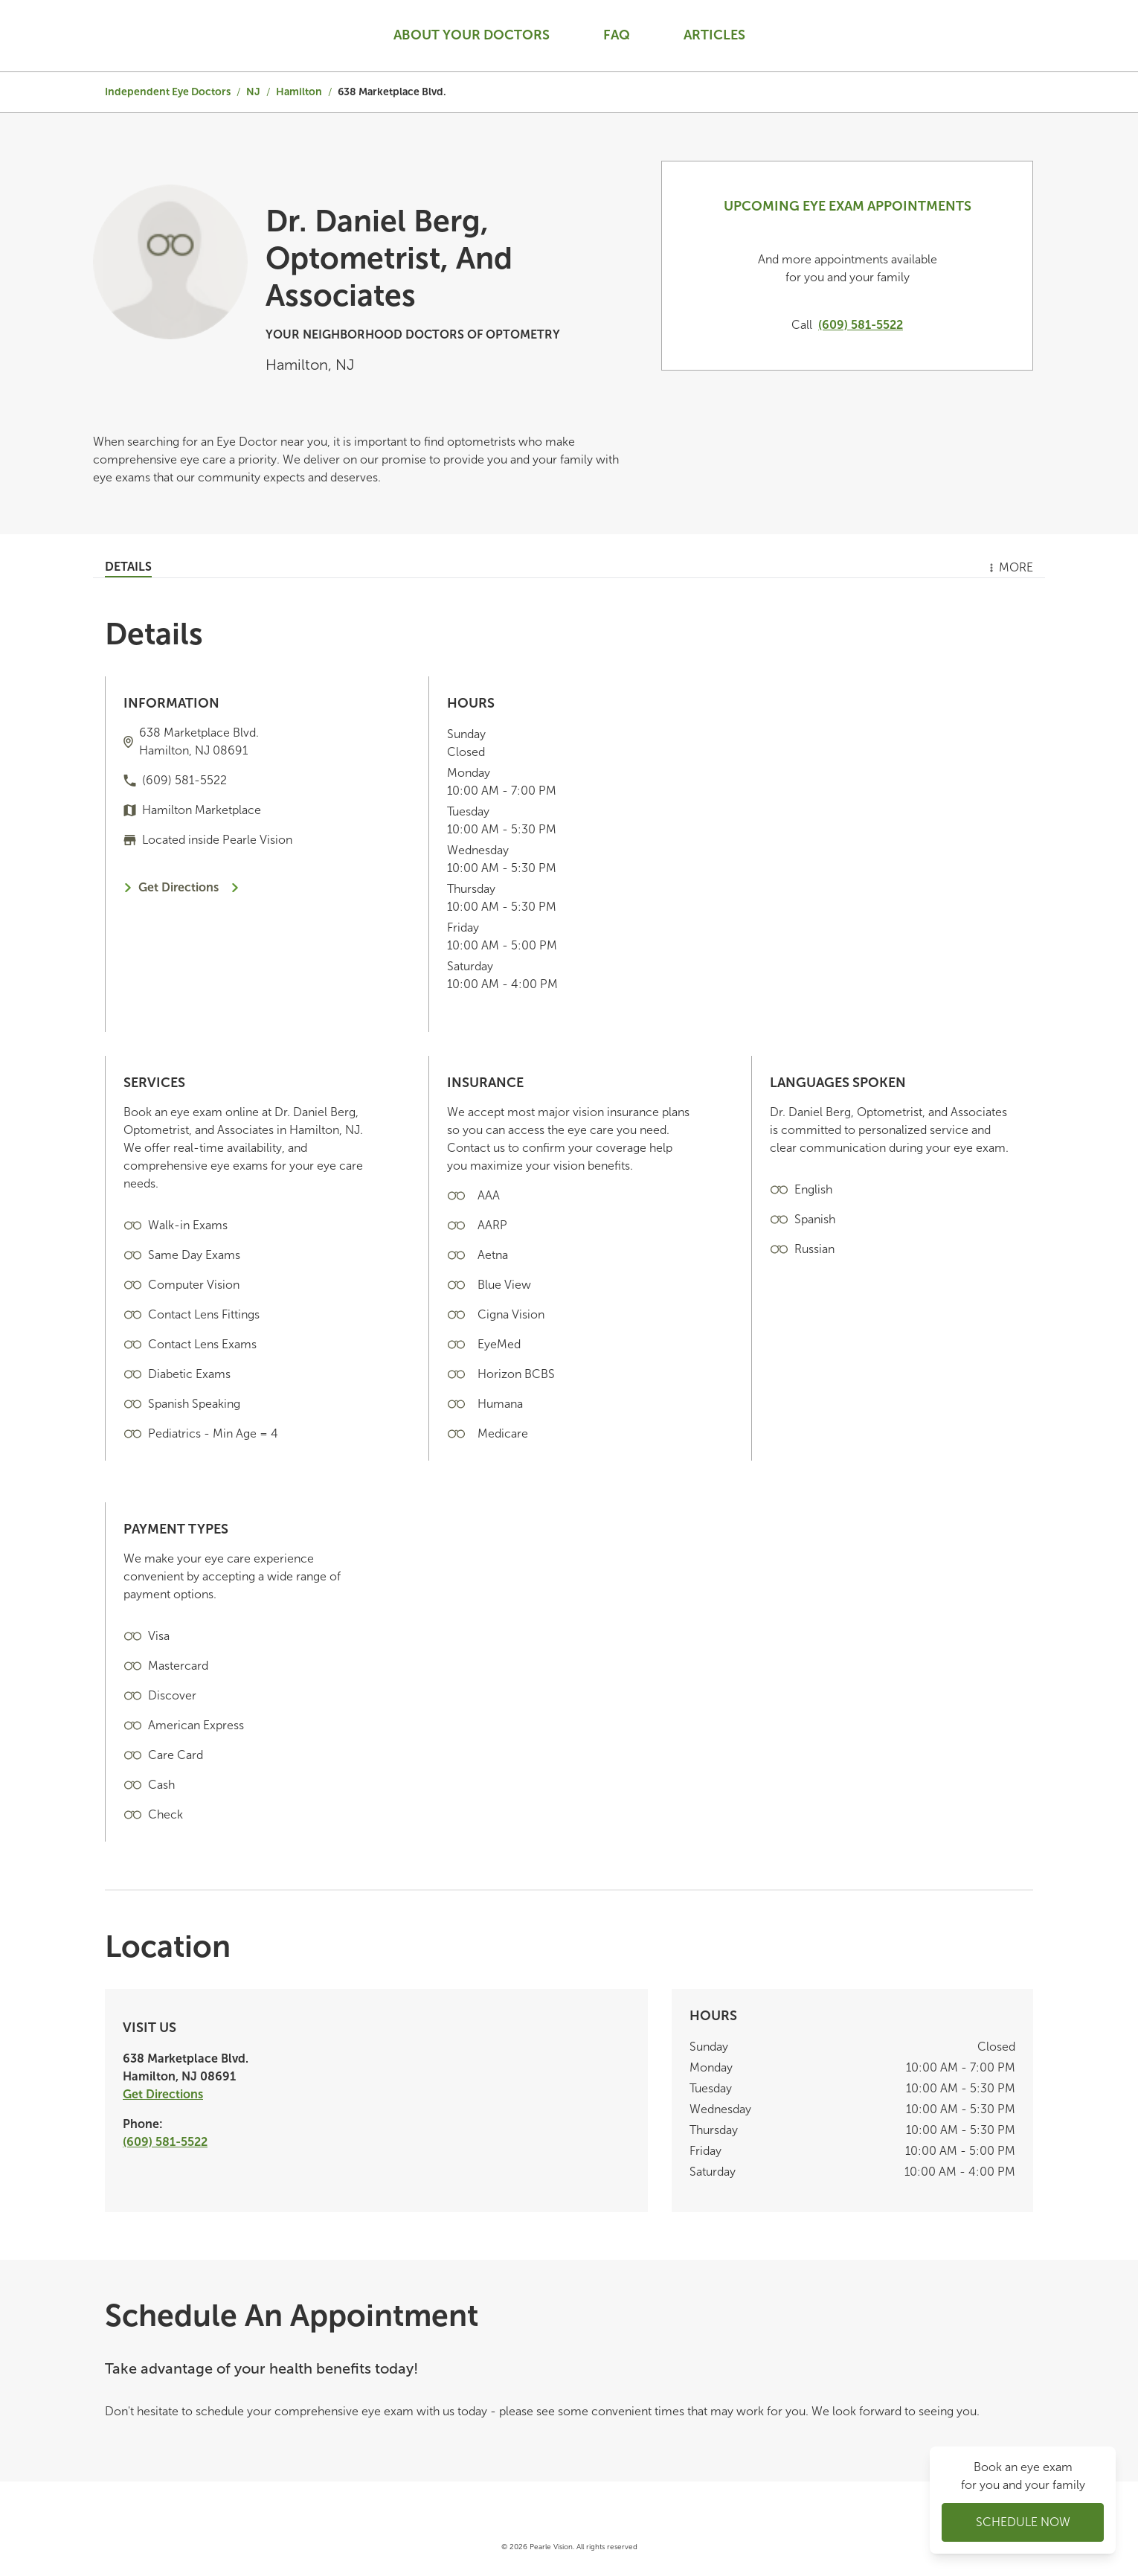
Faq (616, 35)
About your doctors (471, 35)
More (1010, 567)
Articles (714, 35)
